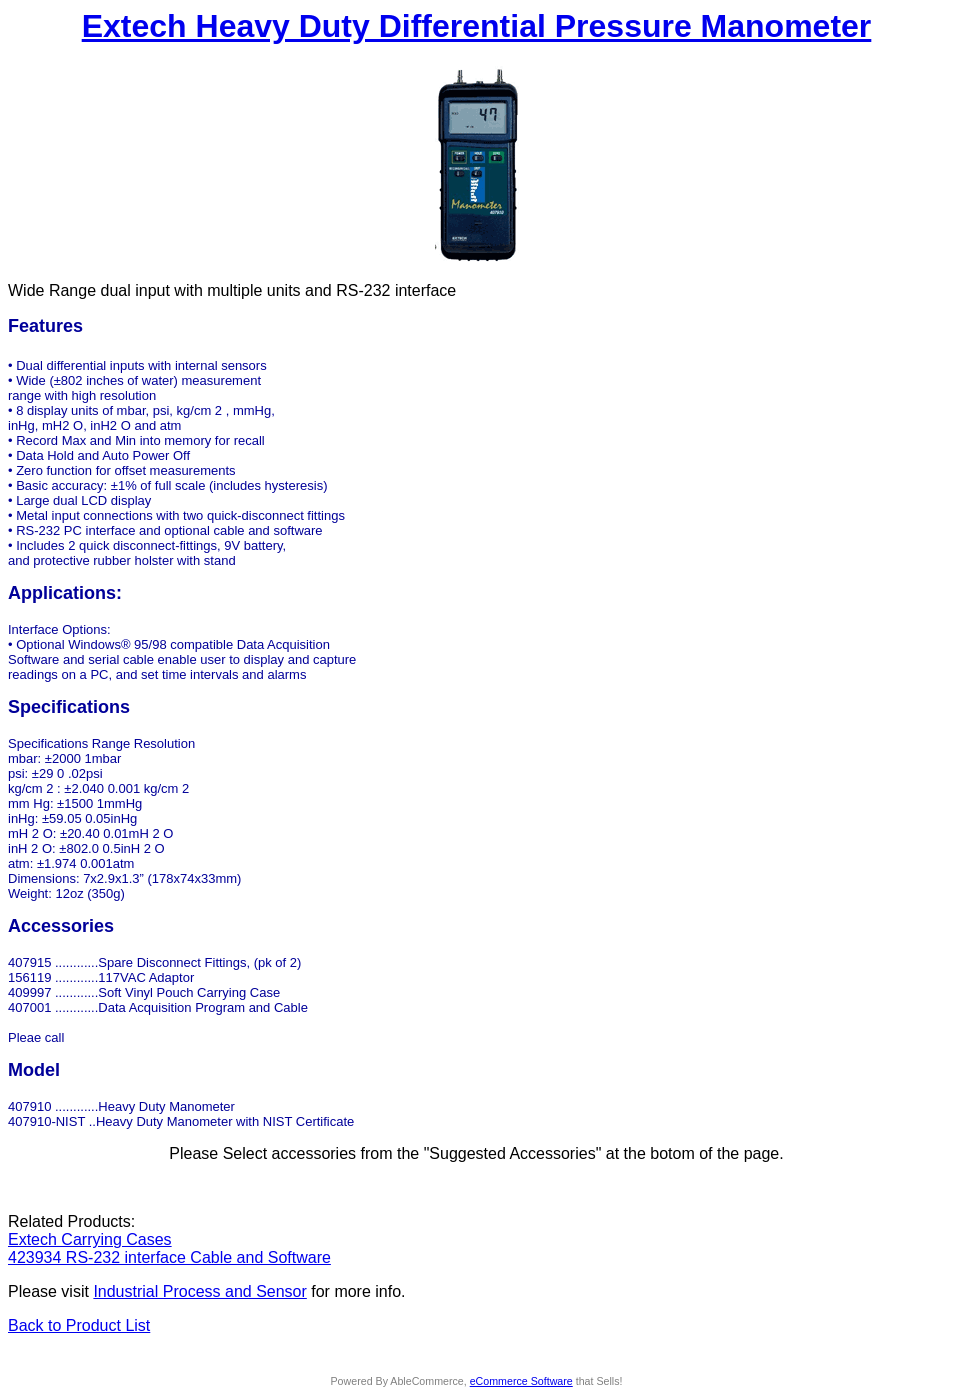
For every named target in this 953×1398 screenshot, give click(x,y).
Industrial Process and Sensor (199, 1291)
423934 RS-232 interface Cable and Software (169, 1257)
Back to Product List (79, 1325)
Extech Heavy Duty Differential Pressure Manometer (477, 26)
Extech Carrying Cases (90, 1239)
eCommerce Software (521, 1381)
